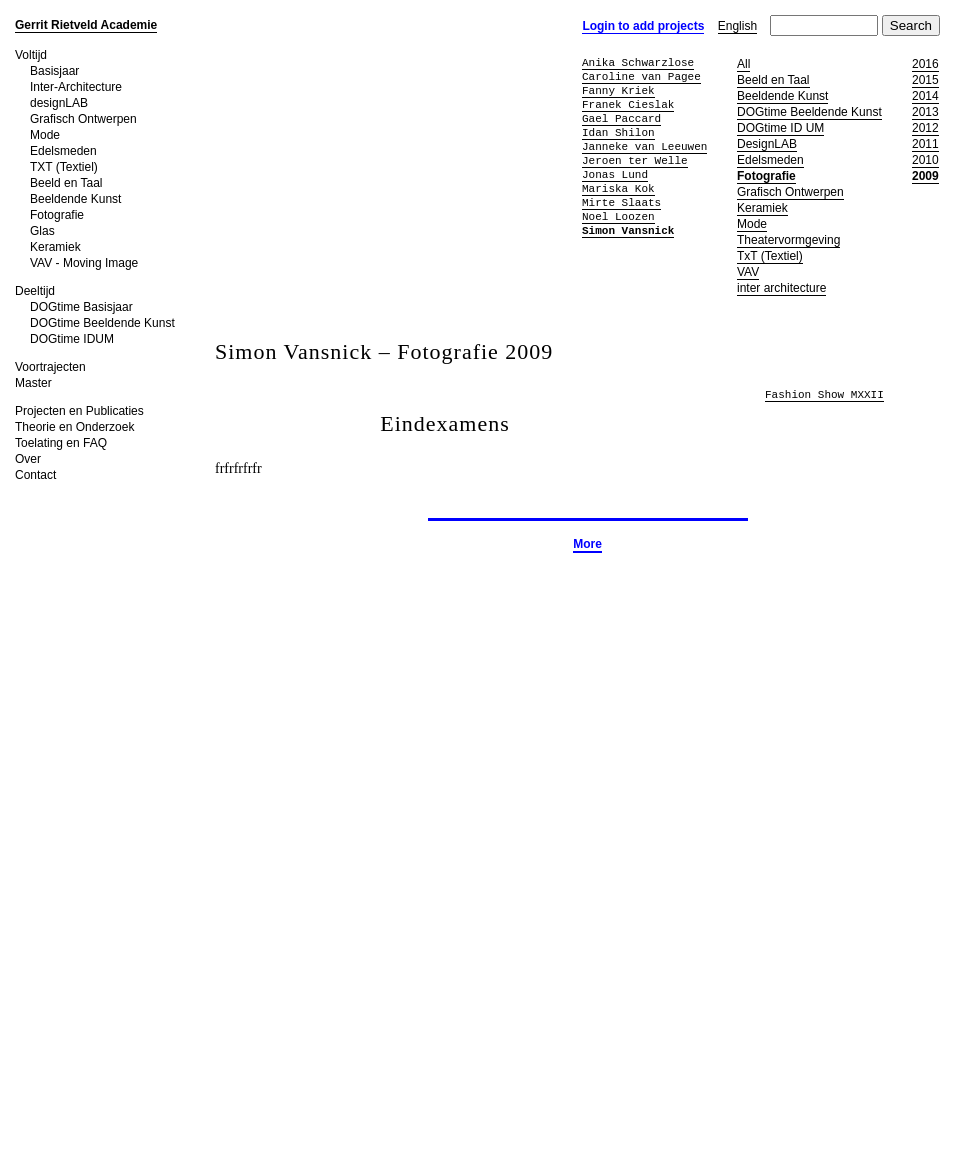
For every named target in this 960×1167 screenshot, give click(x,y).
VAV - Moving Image (84, 263)
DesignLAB (767, 144)
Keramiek (55, 247)
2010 (925, 160)
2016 (925, 64)
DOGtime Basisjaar (81, 307)
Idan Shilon (618, 132)
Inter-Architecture (76, 87)
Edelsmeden (63, 151)
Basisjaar (54, 71)
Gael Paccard (621, 118)
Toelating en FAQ (61, 443)
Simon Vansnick (628, 230)
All (743, 64)
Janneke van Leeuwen (644, 146)
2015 (925, 80)
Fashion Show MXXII (824, 395)
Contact (35, 475)
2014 (925, 96)
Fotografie (57, 215)
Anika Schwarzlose (638, 62)
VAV (748, 272)
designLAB (59, 103)
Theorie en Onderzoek (74, 427)
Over (28, 459)
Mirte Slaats (621, 202)
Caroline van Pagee (641, 76)
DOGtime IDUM (72, 339)
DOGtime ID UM (780, 128)
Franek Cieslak (628, 104)
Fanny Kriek (618, 90)
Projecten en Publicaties (79, 411)
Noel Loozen (618, 216)
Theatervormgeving (788, 240)
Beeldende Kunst (75, 199)
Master (33, 383)
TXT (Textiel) (64, 167)
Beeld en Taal (66, 183)
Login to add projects (643, 26)
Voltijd (31, 55)
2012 (925, 128)
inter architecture (781, 288)
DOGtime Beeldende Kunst (102, 323)
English (737, 26)
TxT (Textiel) (770, 256)
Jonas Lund (615, 174)
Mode (45, 135)
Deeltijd (35, 291)
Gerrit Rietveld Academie (86, 25)
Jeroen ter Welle (635, 160)
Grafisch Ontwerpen (83, 119)
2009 (925, 176)
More (587, 544)
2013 (925, 112)
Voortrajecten (50, 367)
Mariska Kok (618, 188)
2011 (925, 144)
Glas (42, 231)
